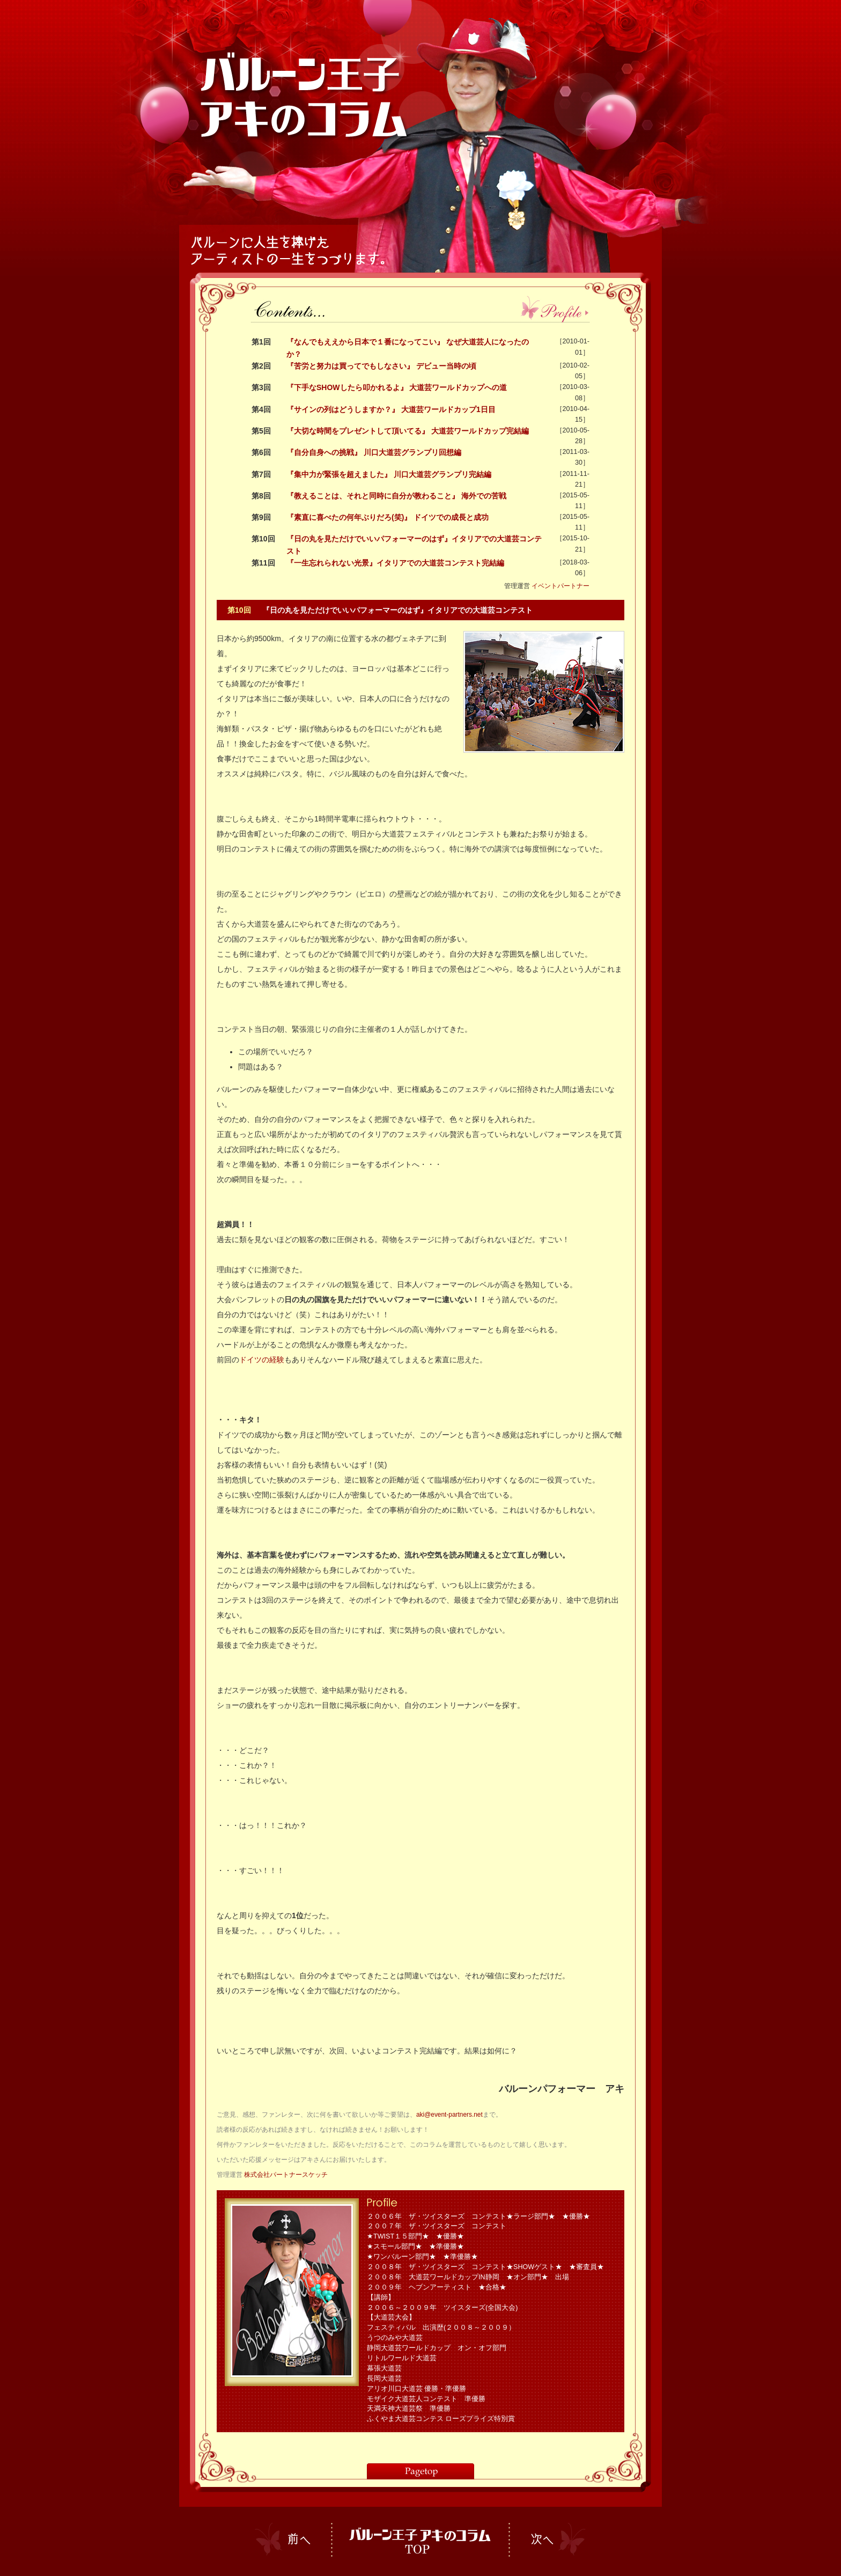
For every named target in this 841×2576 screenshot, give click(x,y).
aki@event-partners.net (449, 2114)
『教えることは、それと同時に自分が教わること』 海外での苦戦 (396, 495)
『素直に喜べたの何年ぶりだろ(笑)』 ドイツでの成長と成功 (387, 517)
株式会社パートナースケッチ (286, 2174)
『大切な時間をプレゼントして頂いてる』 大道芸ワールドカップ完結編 (407, 431)
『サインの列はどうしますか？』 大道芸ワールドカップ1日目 (391, 409)
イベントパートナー (560, 586)
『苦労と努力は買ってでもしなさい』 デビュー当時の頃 (381, 366)
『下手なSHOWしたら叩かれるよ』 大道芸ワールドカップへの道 (396, 387)
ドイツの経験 (261, 1359)
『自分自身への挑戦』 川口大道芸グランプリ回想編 (373, 452)
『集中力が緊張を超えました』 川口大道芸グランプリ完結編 (388, 474)
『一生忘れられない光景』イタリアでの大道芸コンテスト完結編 (395, 563)
